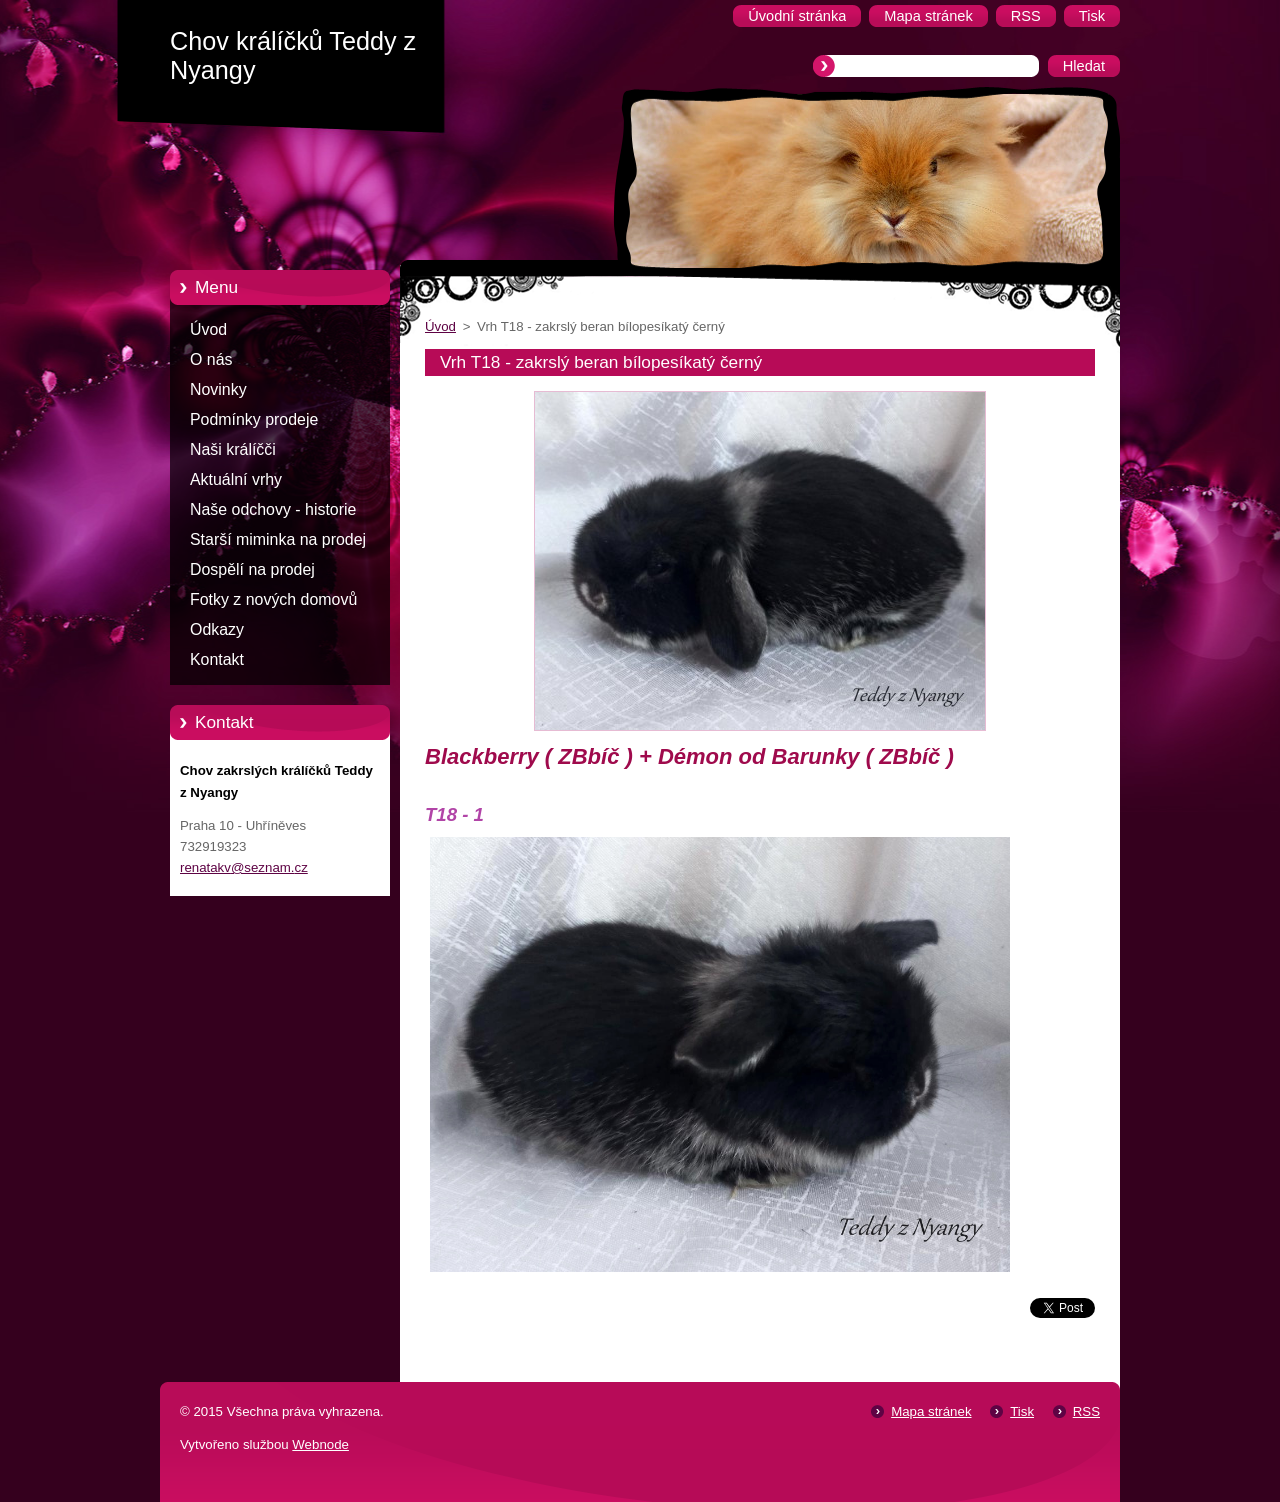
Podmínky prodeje (254, 419)
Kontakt (217, 659)
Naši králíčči (233, 449)
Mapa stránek (931, 1411)
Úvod (208, 329)
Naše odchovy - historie (273, 509)
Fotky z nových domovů (273, 599)
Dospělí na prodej (252, 569)
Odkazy (217, 629)
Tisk (1022, 1411)
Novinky (218, 389)
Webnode (320, 1444)
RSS (1086, 1411)
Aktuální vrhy (236, 479)
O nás (211, 359)
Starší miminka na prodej (278, 539)
